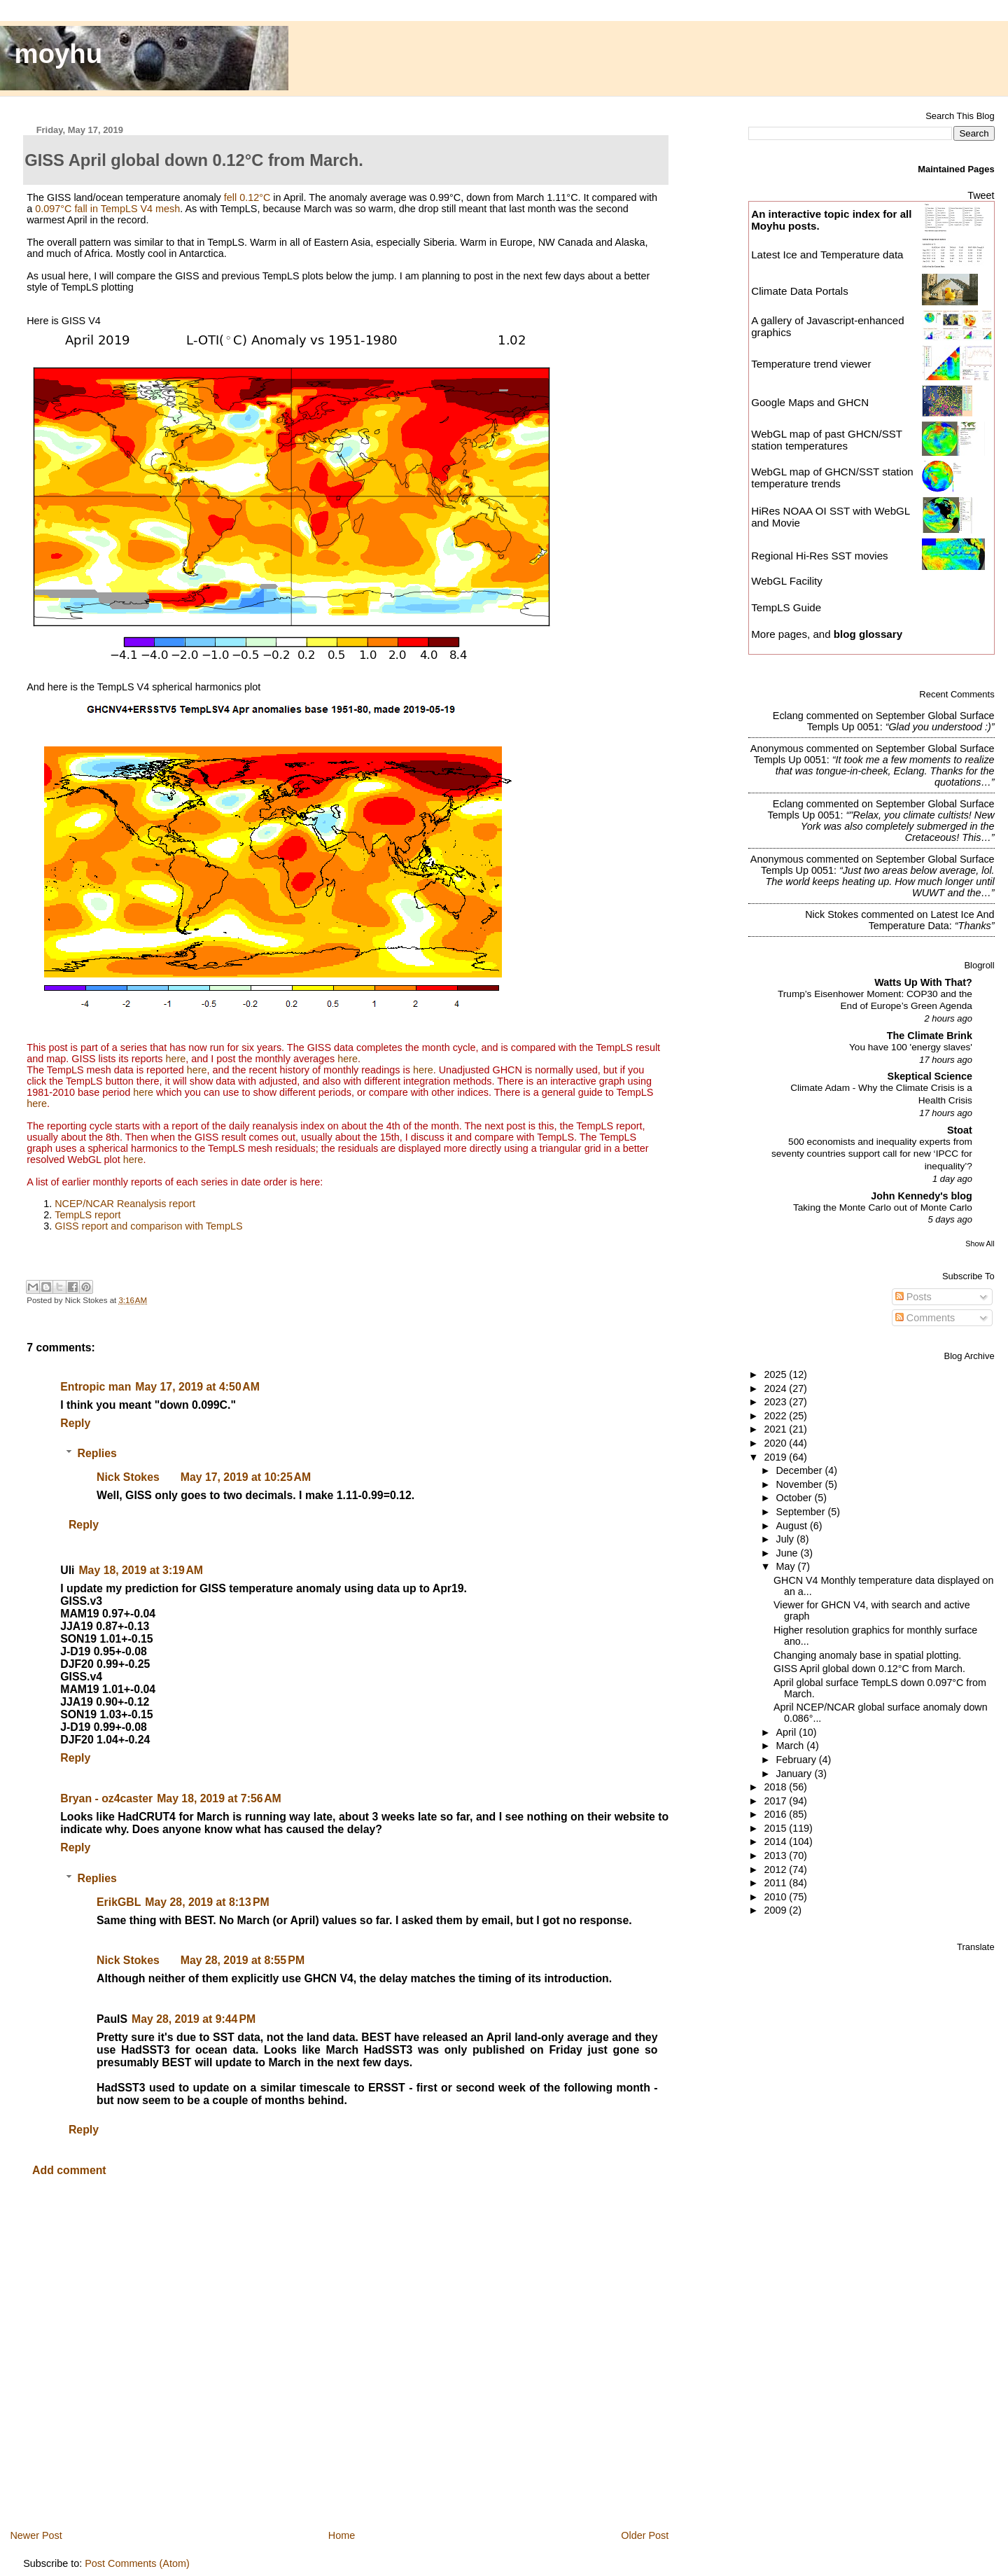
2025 (776, 1374)
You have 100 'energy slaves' (910, 1047)
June (788, 1553)
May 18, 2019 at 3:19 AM (140, 1570)
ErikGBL (119, 1902)
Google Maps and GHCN (810, 402)
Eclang (788, 715)
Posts (913, 1296)
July (786, 1539)
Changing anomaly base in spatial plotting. (867, 1655)
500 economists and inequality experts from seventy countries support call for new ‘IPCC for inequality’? (871, 1153)
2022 (776, 1415)
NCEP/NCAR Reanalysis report (125, 1203)
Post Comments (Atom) (137, 2563)
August (793, 1525)
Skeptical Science (930, 1076)
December (800, 1470)
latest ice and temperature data (932, 920)
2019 (776, 1457)
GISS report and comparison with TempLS (149, 1226)
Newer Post (36, 2535)
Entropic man (95, 1387)
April (787, 1732)
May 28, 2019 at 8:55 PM (242, 1960)
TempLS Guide (786, 607)
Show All (979, 1243)
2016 (776, 1814)
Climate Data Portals (799, 291)
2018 (776, 1786)
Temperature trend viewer (811, 364)
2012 (776, 1869)
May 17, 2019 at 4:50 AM (197, 1387)
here (176, 1058)
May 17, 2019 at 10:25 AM (246, 1477)
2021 (776, 1429)
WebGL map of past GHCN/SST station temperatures (826, 440)
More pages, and (826, 634)
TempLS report (87, 1214)
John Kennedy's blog (921, 1196)
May (787, 1566)
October (795, 1497)
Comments (925, 1317)
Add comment (69, 2170)
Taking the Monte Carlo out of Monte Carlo (882, 1207)
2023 (776, 1401)
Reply (75, 1423)
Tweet (980, 195)
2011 (776, 1882)
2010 (776, 1896)
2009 (776, 1910)
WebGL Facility (786, 581)
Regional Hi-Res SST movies (819, 556)
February (797, 1759)
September (802, 1511)
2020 (776, 1443)
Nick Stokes (128, 1477)
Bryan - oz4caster (106, 1798)
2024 (776, 1388)
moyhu (59, 54)
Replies (97, 1453)
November (800, 1484)
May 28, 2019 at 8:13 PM (207, 1902)
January (795, 1773)
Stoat (959, 1130)
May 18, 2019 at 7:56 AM (219, 1798)
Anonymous (777, 748)
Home (341, 2535)
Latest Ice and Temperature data (828, 254)
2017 (776, 1800)
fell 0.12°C (247, 197)
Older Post (644, 2535)
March (791, 1745)
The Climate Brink (929, 1035)
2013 (776, 1855)
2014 (776, 1841)
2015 (776, 1828)
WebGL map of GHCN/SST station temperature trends (832, 477)
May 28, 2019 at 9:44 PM (193, 2019)
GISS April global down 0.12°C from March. (869, 1668)
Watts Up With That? (923, 982)
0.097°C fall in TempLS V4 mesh (107, 208)
